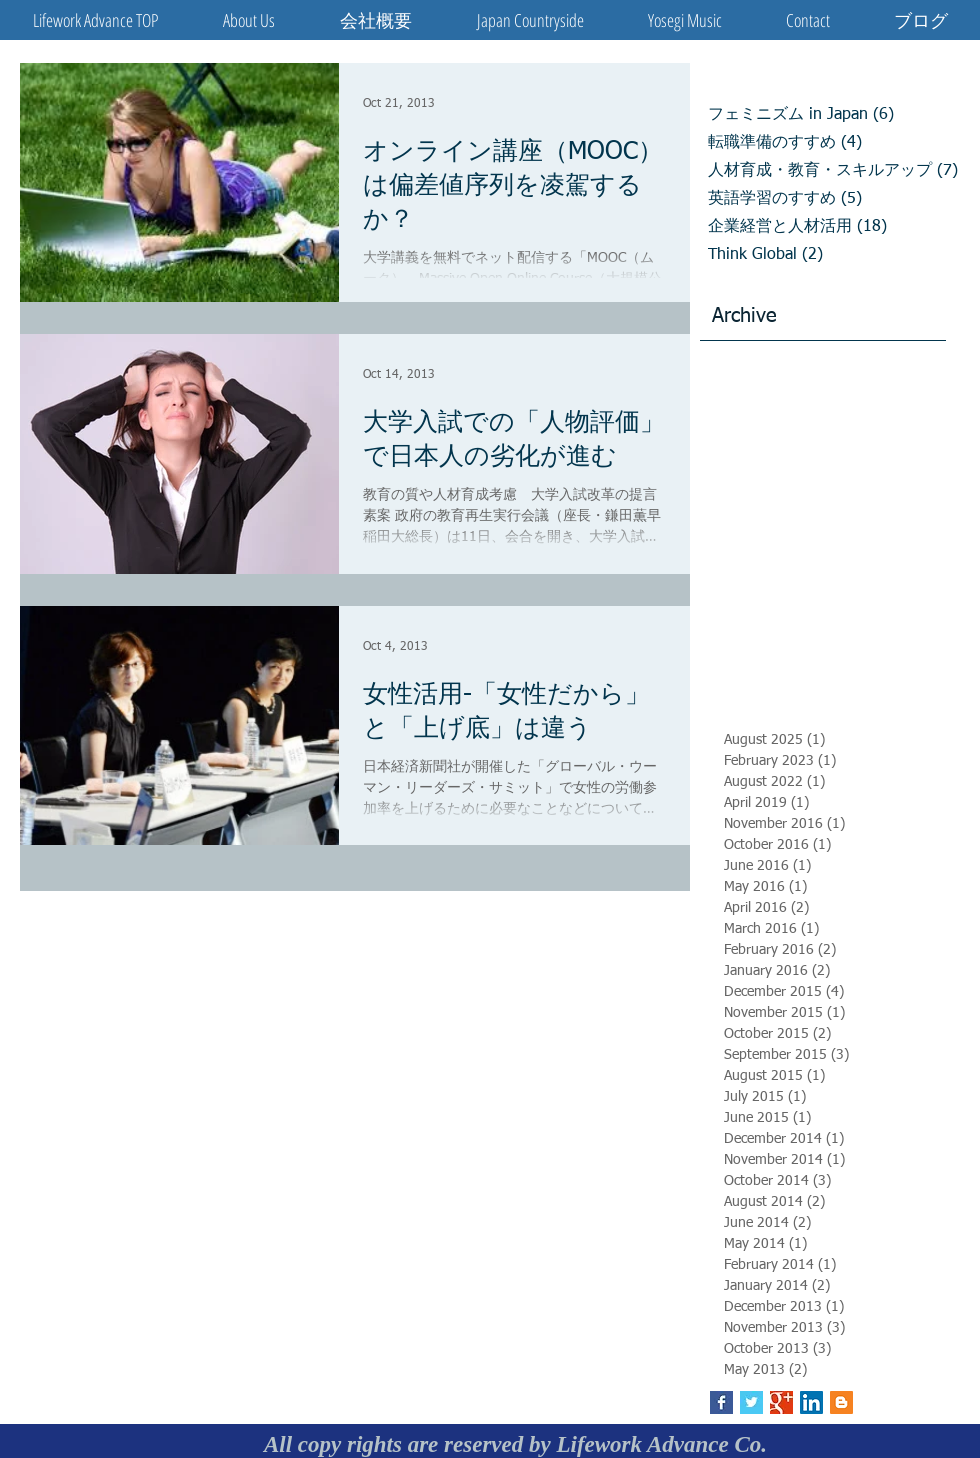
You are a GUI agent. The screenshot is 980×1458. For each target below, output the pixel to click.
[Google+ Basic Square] (781, 1402)
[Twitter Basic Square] (751, 1402)
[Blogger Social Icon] (841, 1402)
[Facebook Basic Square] (721, 1402)
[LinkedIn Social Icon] (811, 1402)
